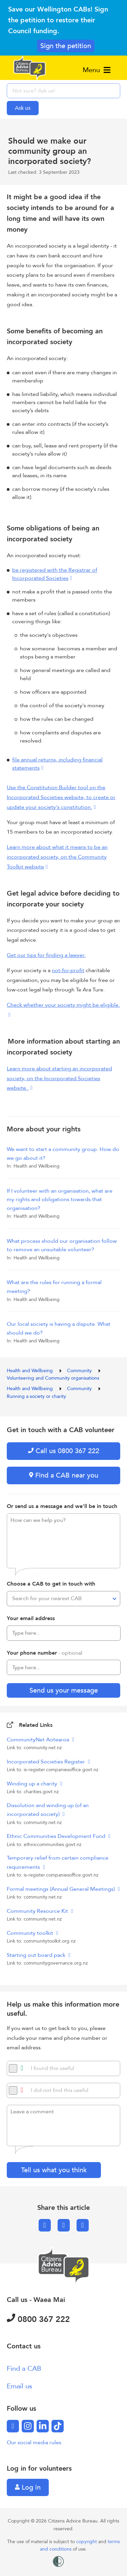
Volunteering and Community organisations (53, 1378)
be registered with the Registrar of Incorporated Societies (54, 574)
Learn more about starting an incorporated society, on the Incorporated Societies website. (59, 1078)
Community (80, 1370)
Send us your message (63, 1690)
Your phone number (44, 1653)
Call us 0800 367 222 (63, 1450)
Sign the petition (65, 45)
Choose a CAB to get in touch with (51, 1584)
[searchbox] (63, 91)
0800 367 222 (38, 2319)
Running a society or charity (36, 1396)
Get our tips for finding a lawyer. (46, 955)
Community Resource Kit (38, 1911)
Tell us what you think (54, 2170)
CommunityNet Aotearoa (38, 1739)
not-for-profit (68, 970)
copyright (87, 2541)
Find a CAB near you (63, 1475)
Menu (96, 70)
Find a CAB (24, 2368)
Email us (19, 2386)
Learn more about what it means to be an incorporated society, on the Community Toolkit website (57, 857)
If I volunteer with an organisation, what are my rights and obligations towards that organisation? (59, 1199)
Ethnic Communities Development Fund (57, 1836)
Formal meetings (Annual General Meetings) (61, 1889)
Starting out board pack (37, 1955)
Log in (28, 2487)
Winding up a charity (33, 1783)
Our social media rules (34, 2442)
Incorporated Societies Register (46, 1761)
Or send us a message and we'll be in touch (62, 1506)
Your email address (31, 1618)
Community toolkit (31, 1933)
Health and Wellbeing (30, 1370)
